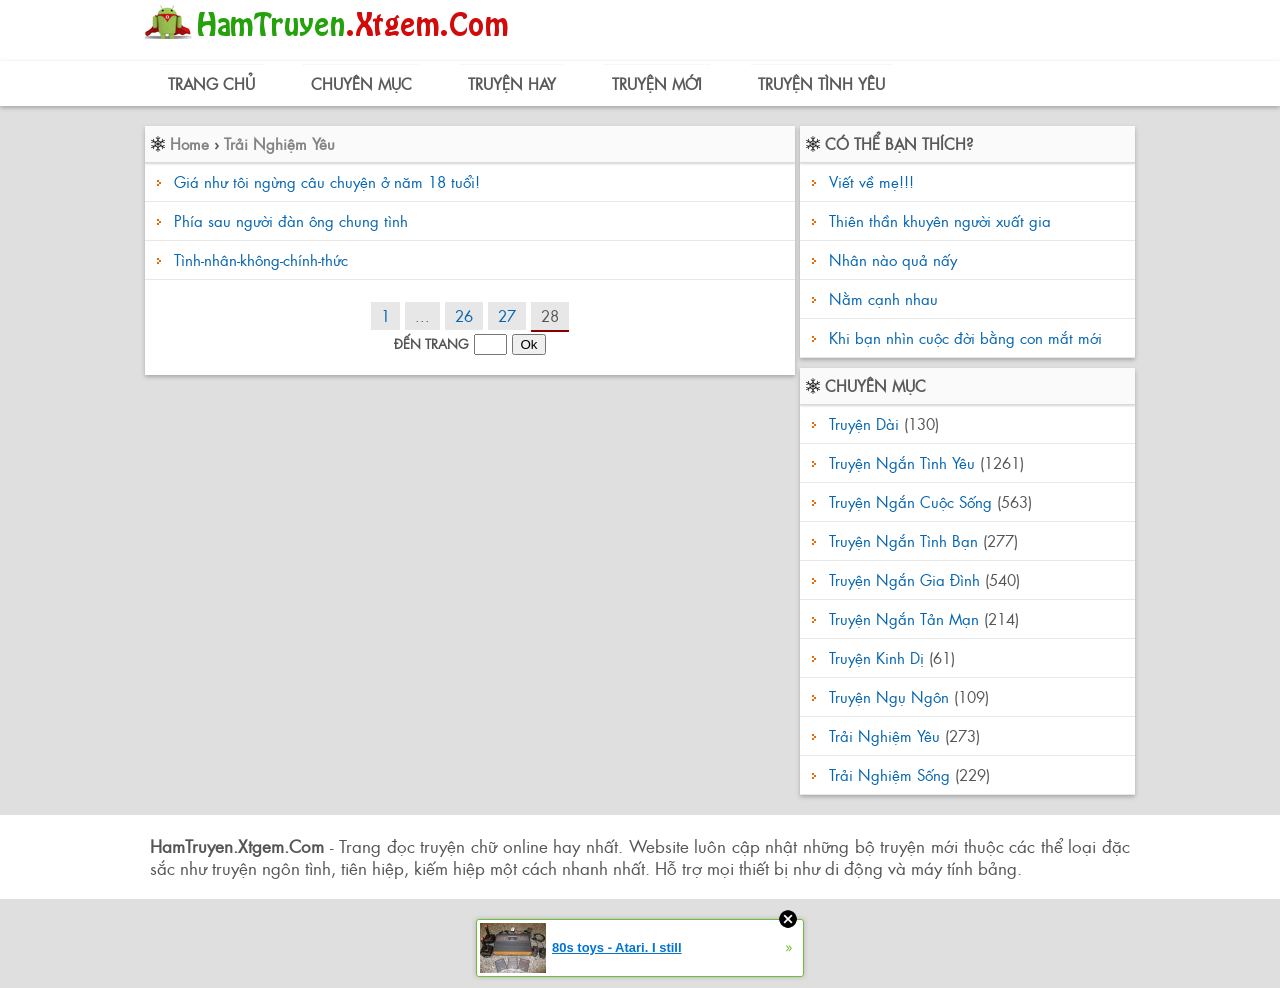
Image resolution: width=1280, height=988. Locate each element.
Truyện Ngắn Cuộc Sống (910, 501)
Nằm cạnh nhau (881, 298)
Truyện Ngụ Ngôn (889, 696)
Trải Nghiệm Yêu (279, 143)
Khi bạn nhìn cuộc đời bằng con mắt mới (963, 337)
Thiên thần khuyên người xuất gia (937, 220)
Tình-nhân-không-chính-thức (261, 259)
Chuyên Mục (361, 83)
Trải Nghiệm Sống (889, 774)
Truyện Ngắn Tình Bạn (903, 540)
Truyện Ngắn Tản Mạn (904, 618)
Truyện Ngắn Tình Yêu (902, 462)
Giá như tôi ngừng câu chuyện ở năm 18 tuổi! (327, 181)
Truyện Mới (657, 83)
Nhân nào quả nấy (890, 259)
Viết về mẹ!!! (869, 181)
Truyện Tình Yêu (821, 83)
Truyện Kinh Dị (876, 657)
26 (464, 315)
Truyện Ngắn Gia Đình (904, 579)
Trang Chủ (211, 83)
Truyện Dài (864, 423)
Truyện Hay (512, 83)
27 (507, 315)
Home (189, 143)
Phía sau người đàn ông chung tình (291, 220)
